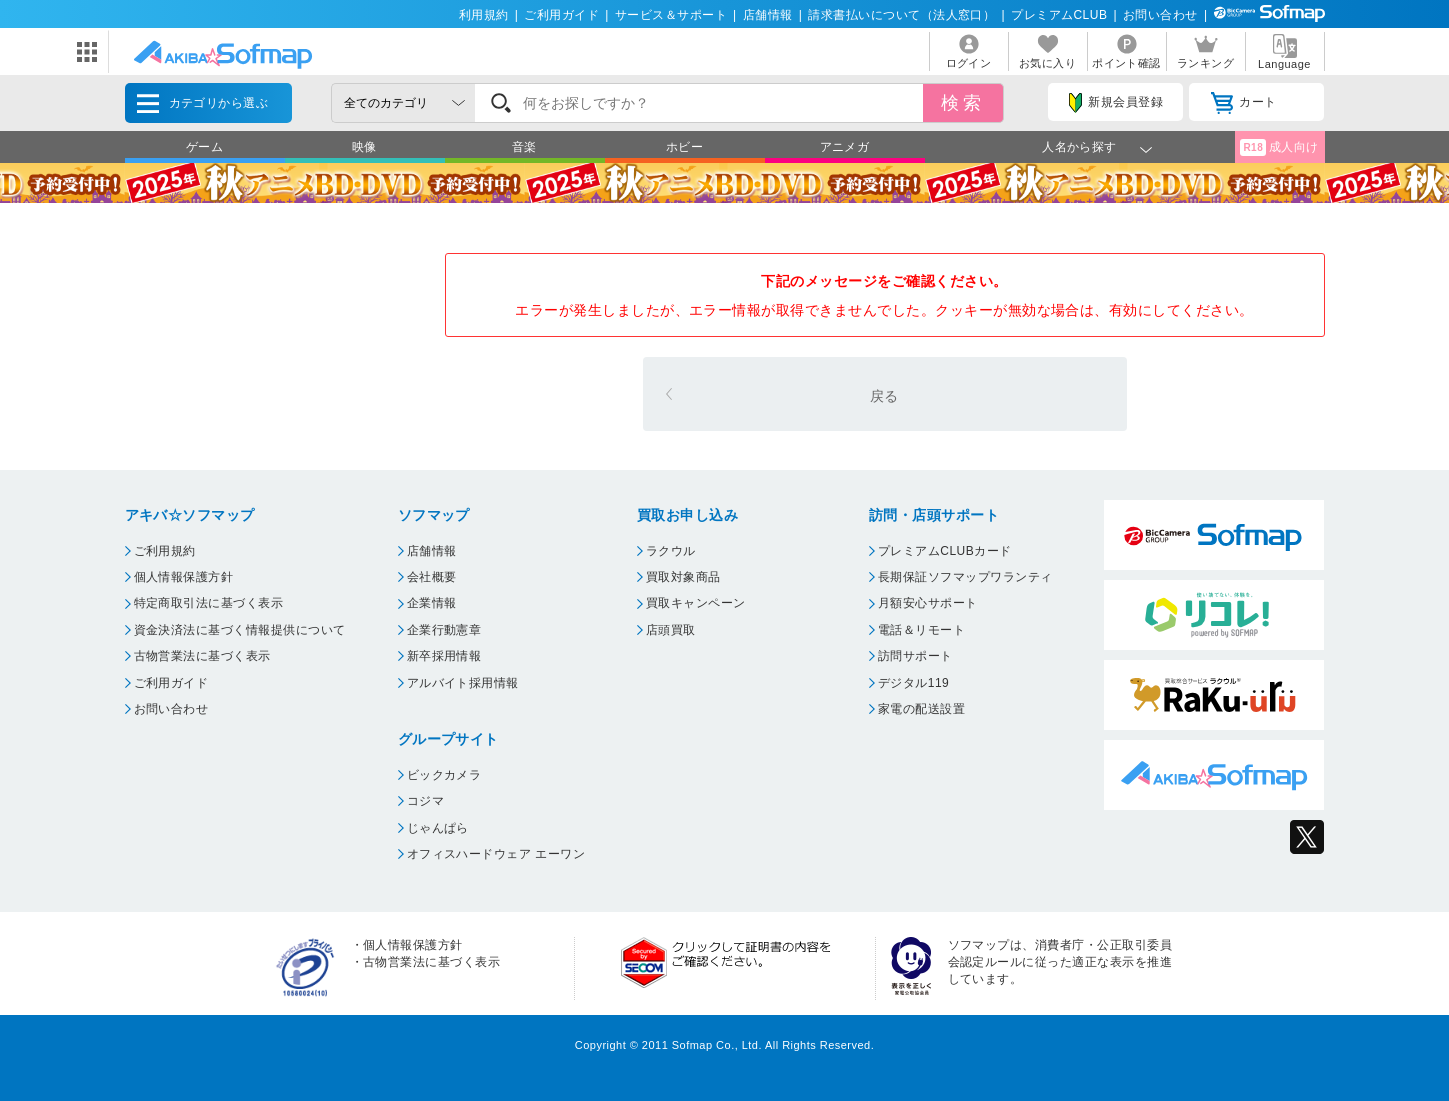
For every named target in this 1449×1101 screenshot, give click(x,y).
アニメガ (845, 147)
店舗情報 (768, 15)
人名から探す (1079, 147)
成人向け (1279, 147)
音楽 (524, 147)
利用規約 (484, 15)
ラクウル (671, 551)
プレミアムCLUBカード (945, 551)
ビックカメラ (444, 775)
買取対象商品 (683, 577)
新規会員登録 (1116, 103)
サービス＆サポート (671, 15)
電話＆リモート (921, 630)
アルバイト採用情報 (463, 683)
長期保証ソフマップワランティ (965, 577)
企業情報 (432, 603)
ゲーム (204, 147)
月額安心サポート (928, 603)
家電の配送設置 (921, 709)
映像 (364, 147)
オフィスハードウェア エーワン (496, 854)
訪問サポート (915, 656)
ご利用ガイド (561, 15)
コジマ (425, 801)
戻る (884, 396)
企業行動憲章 (444, 630)
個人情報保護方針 (184, 577)
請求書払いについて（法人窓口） (901, 15)
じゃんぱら (438, 828)
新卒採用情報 (444, 656)
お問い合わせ (1160, 15)
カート (1243, 103)
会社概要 (432, 577)
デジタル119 (913, 683)
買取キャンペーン (696, 603)
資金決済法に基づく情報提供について (240, 630)
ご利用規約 (165, 551)
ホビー (684, 147)
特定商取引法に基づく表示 (209, 603)
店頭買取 (671, 630)
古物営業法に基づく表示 (202, 656)
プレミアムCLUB (1059, 15)
